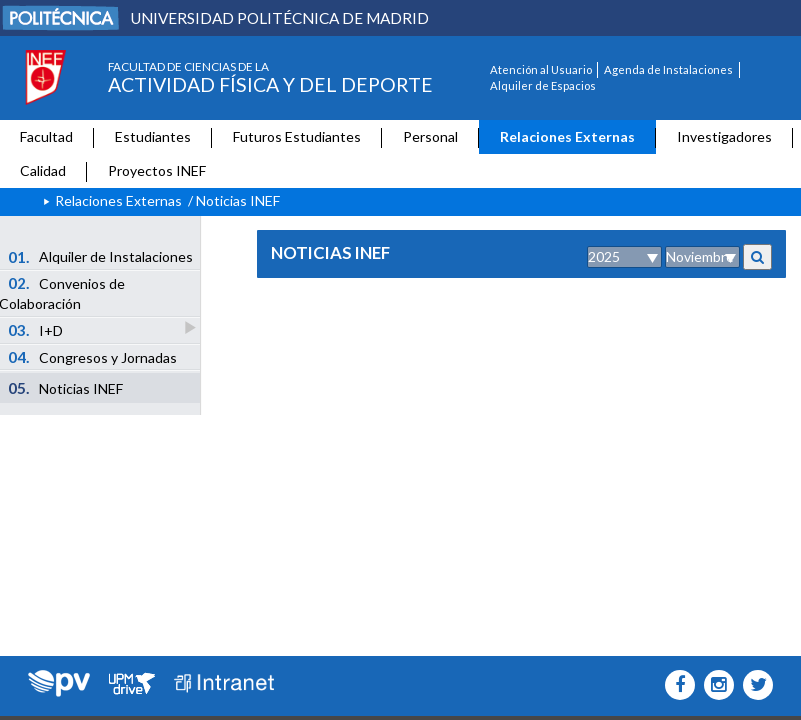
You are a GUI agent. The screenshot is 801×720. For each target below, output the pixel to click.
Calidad (43, 170)
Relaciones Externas (567, 136)
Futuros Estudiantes (297, 136)
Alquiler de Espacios (543, 85)
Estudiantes (153, 136)
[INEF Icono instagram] (714, 685)
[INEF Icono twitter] (753, 685)
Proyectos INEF (157, 170)
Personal (430, 136)
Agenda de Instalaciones (668, 69)
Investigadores (724, 136)
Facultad (46, 136)
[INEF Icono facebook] (675, 685)
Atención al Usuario (541, 69)
